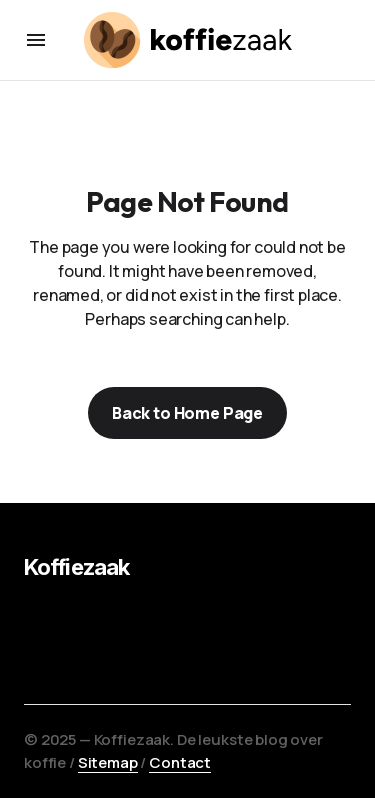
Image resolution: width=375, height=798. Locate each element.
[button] (36, 40)
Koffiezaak (76, 567)
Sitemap (108, 762)
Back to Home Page (187, 413)
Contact (180, 762)
